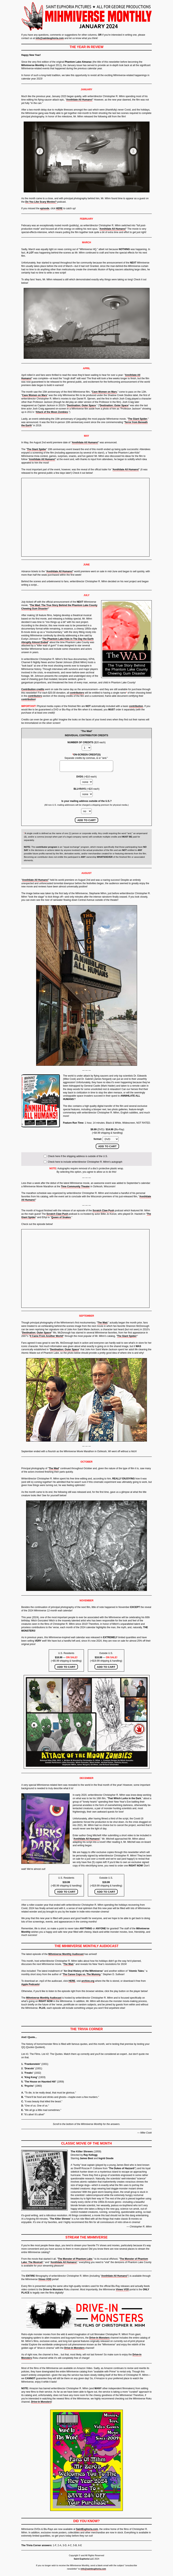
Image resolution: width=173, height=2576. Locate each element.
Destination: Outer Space (81, 405)
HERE (59, 208)
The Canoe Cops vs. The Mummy (82, 1976)
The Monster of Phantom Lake (75, 2260)
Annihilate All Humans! (79, 99)
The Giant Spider (137, 418)
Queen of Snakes (61, 1219)
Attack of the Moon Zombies (52, 412)
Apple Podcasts (30, 1986)
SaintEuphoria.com (87, 2531)
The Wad (103, 1324)
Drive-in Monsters (99, 2339)
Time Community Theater (75, 1188)
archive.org (88, 1982)
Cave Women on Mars (104, 391)
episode (44, 208)
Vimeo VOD (44, 2281)
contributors (77, 692)
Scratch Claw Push (103, 1212)
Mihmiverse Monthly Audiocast (66, 1956)
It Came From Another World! (46, 1337)
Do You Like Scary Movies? (41, 201)
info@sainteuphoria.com (50, 38)
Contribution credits (32, 689)
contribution (28, 699)
